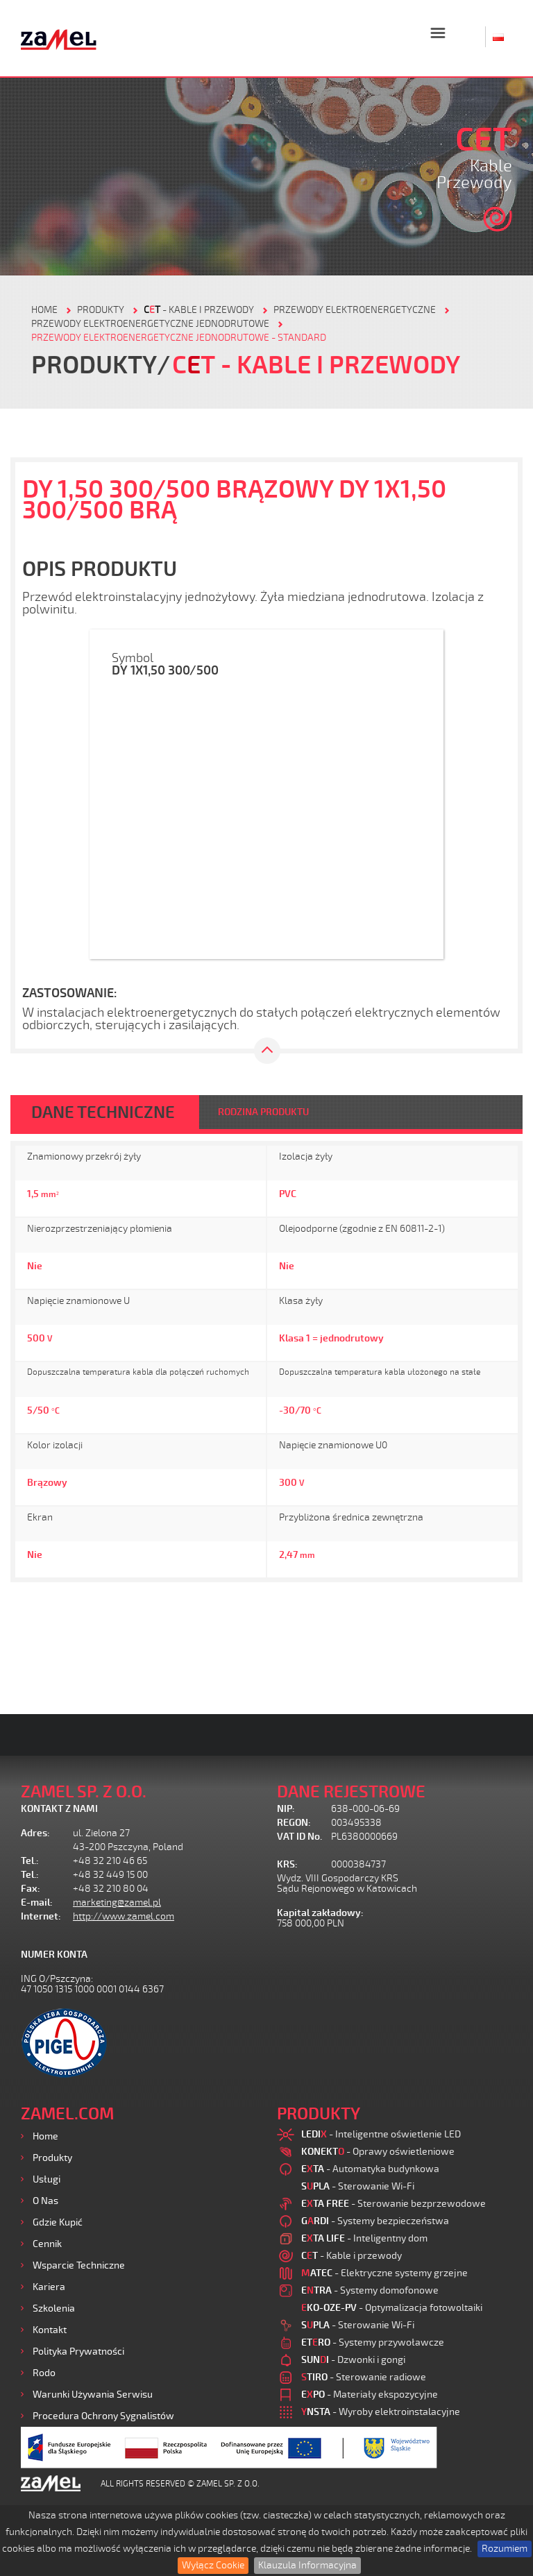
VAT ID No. (299, 1836)
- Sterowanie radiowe (363, 2377)
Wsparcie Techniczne (79, 2265)
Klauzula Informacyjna (307, 2565)
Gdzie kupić (58, 2222)
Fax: (30, 1888)
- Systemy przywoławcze (372, 2342)
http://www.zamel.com (123, 1916)
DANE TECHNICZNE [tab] (103, 1112)
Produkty (52, 2158)
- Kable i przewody (199, 310)
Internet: (41, 1916)
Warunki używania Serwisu (93, 2394)
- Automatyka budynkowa (370, 2169)
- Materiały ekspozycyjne (369, 2394)
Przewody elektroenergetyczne (354, 310)
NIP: (286, 1809)
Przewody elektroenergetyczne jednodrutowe (150, 324)
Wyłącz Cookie (213, 2565)
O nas (45, 2201)
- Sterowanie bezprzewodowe (393, 2204)
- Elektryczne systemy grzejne (384, 2273)
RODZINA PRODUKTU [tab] (263, 1112)
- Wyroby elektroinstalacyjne (380, 2412)
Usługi (46, 2179)
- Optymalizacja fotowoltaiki (391, 2308)
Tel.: (30, 1861)
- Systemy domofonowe (370, 2290)
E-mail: (37, 1902)
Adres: (35, 1833)
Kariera (49, 2287)
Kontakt (50, 2330)
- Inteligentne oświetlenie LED (381, 2134)
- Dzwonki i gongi (353, 2360)
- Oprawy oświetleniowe (378, 2152)
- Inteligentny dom (364, 2238)
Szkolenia (54, 2308)
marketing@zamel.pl (117, 1902)
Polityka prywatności (78, 2351)
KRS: (287, 1864)
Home (45, 2136)
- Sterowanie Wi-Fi (357, 2186)
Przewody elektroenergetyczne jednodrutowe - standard (178, 338)
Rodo (44, 2373)
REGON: (294, 1822)
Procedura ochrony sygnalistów (103, 2416)
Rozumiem (504, 2548)
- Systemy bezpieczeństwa (375, 2221)
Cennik (47, 2244)
